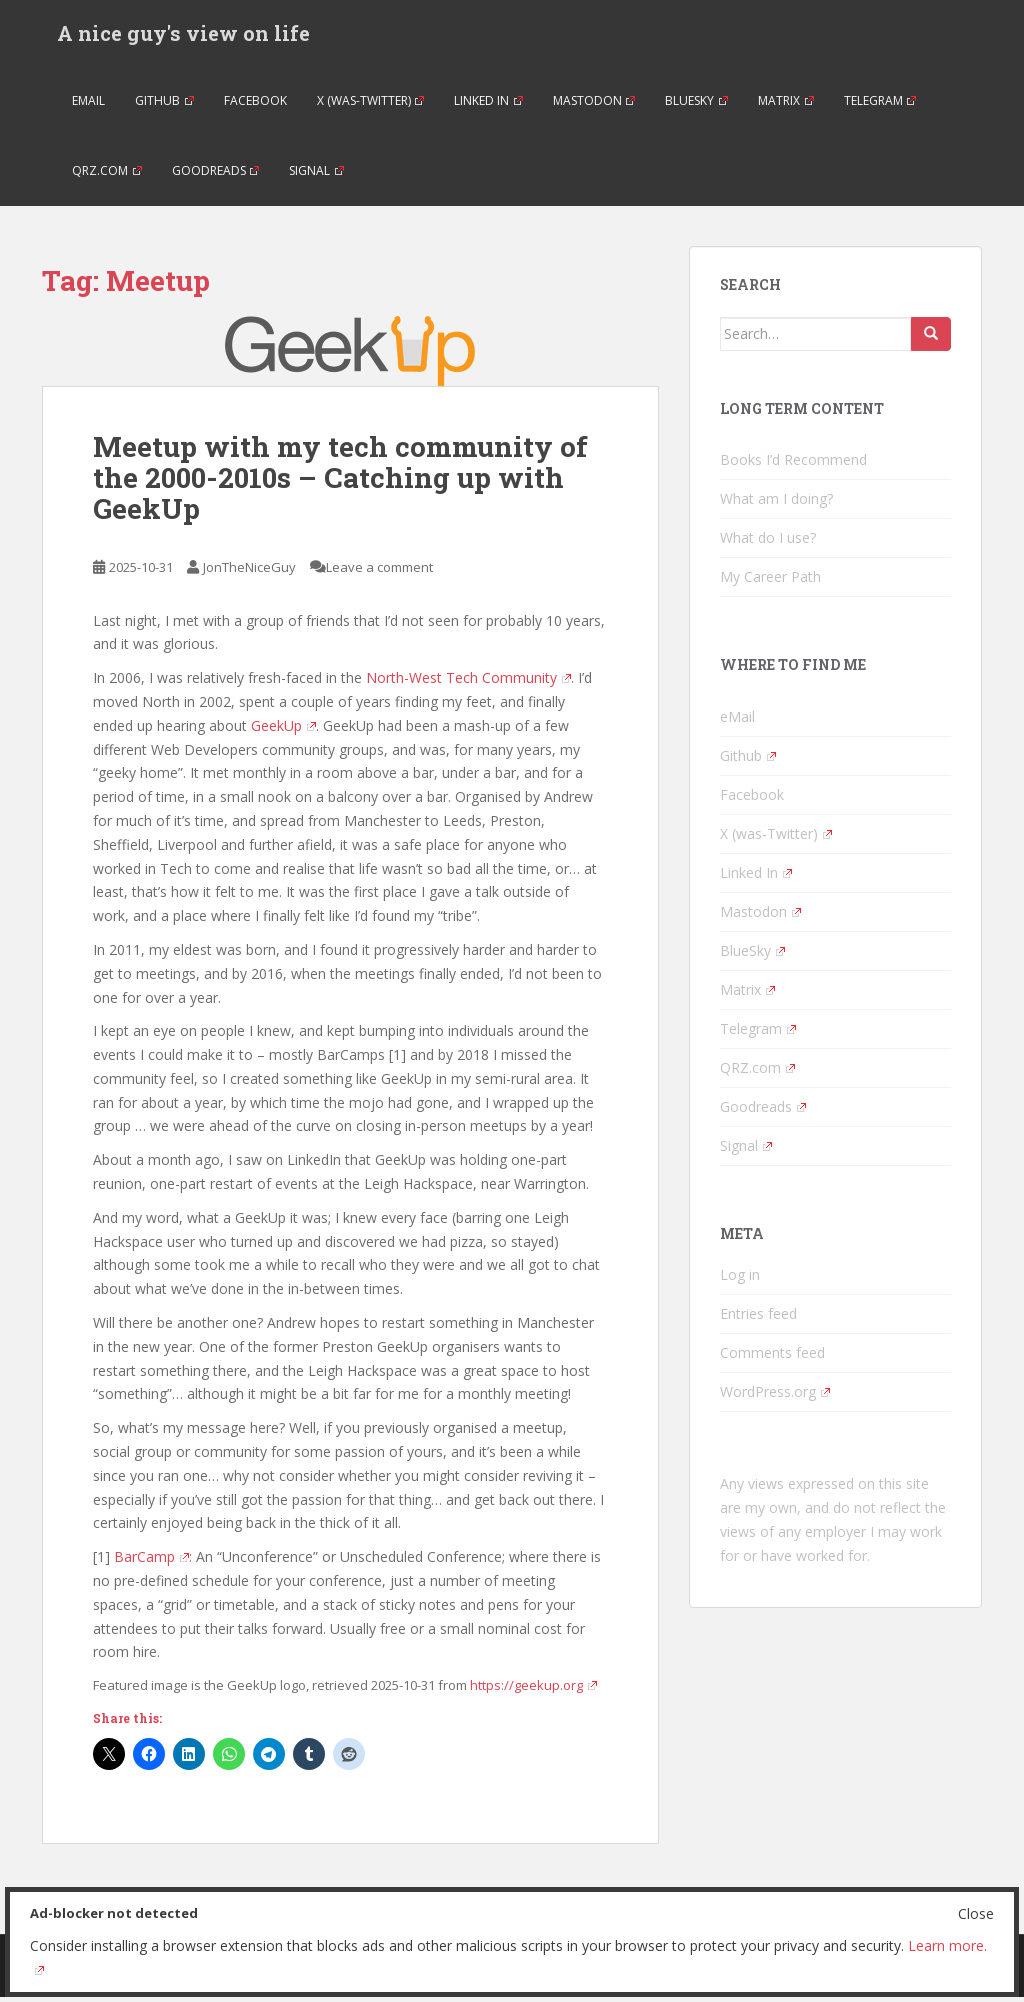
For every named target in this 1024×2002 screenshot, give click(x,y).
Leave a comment (379, 571)
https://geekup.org (533, 1690)
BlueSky (696, 104)
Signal (316, 174)
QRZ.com (107, 174)
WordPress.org (775, 1396)
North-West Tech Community (468, 682)
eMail (88, 104)
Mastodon (594, 104)
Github (164, 104)
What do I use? (768, 542)
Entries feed (758, 1318)
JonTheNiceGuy (249, 571)
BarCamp (151, 1561)
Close (976, 1913)
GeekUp (283, 729)
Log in (740, 1279)
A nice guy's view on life (183, 35)
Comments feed (772, 1357)
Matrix (786, 104)
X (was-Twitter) (371, 104)
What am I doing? (776, 503)
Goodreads (216, 174)
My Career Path (770, 581)
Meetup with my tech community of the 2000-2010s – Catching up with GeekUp (340, 482)
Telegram (880, 104)
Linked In (488, 104)
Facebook (255, 104)
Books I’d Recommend (793, 464)
